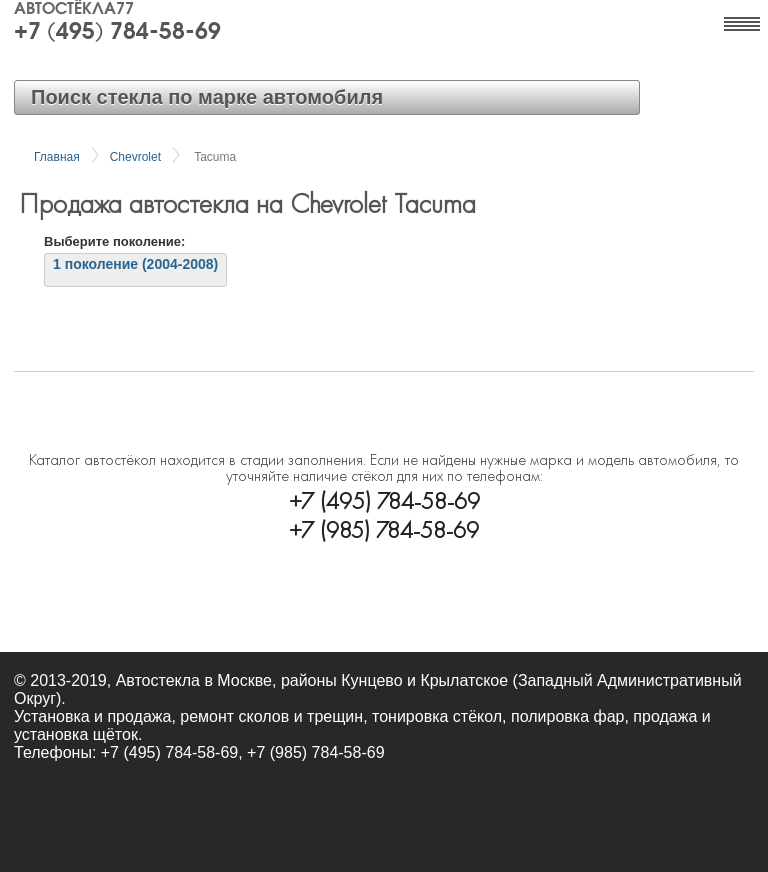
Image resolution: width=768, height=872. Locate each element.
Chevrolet (135, 157)
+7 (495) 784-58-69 (117, 33)
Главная (57, 157)
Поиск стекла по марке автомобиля (207, 97)
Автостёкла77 (74, 10)
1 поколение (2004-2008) (135, 264)
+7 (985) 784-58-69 (384, 528)
